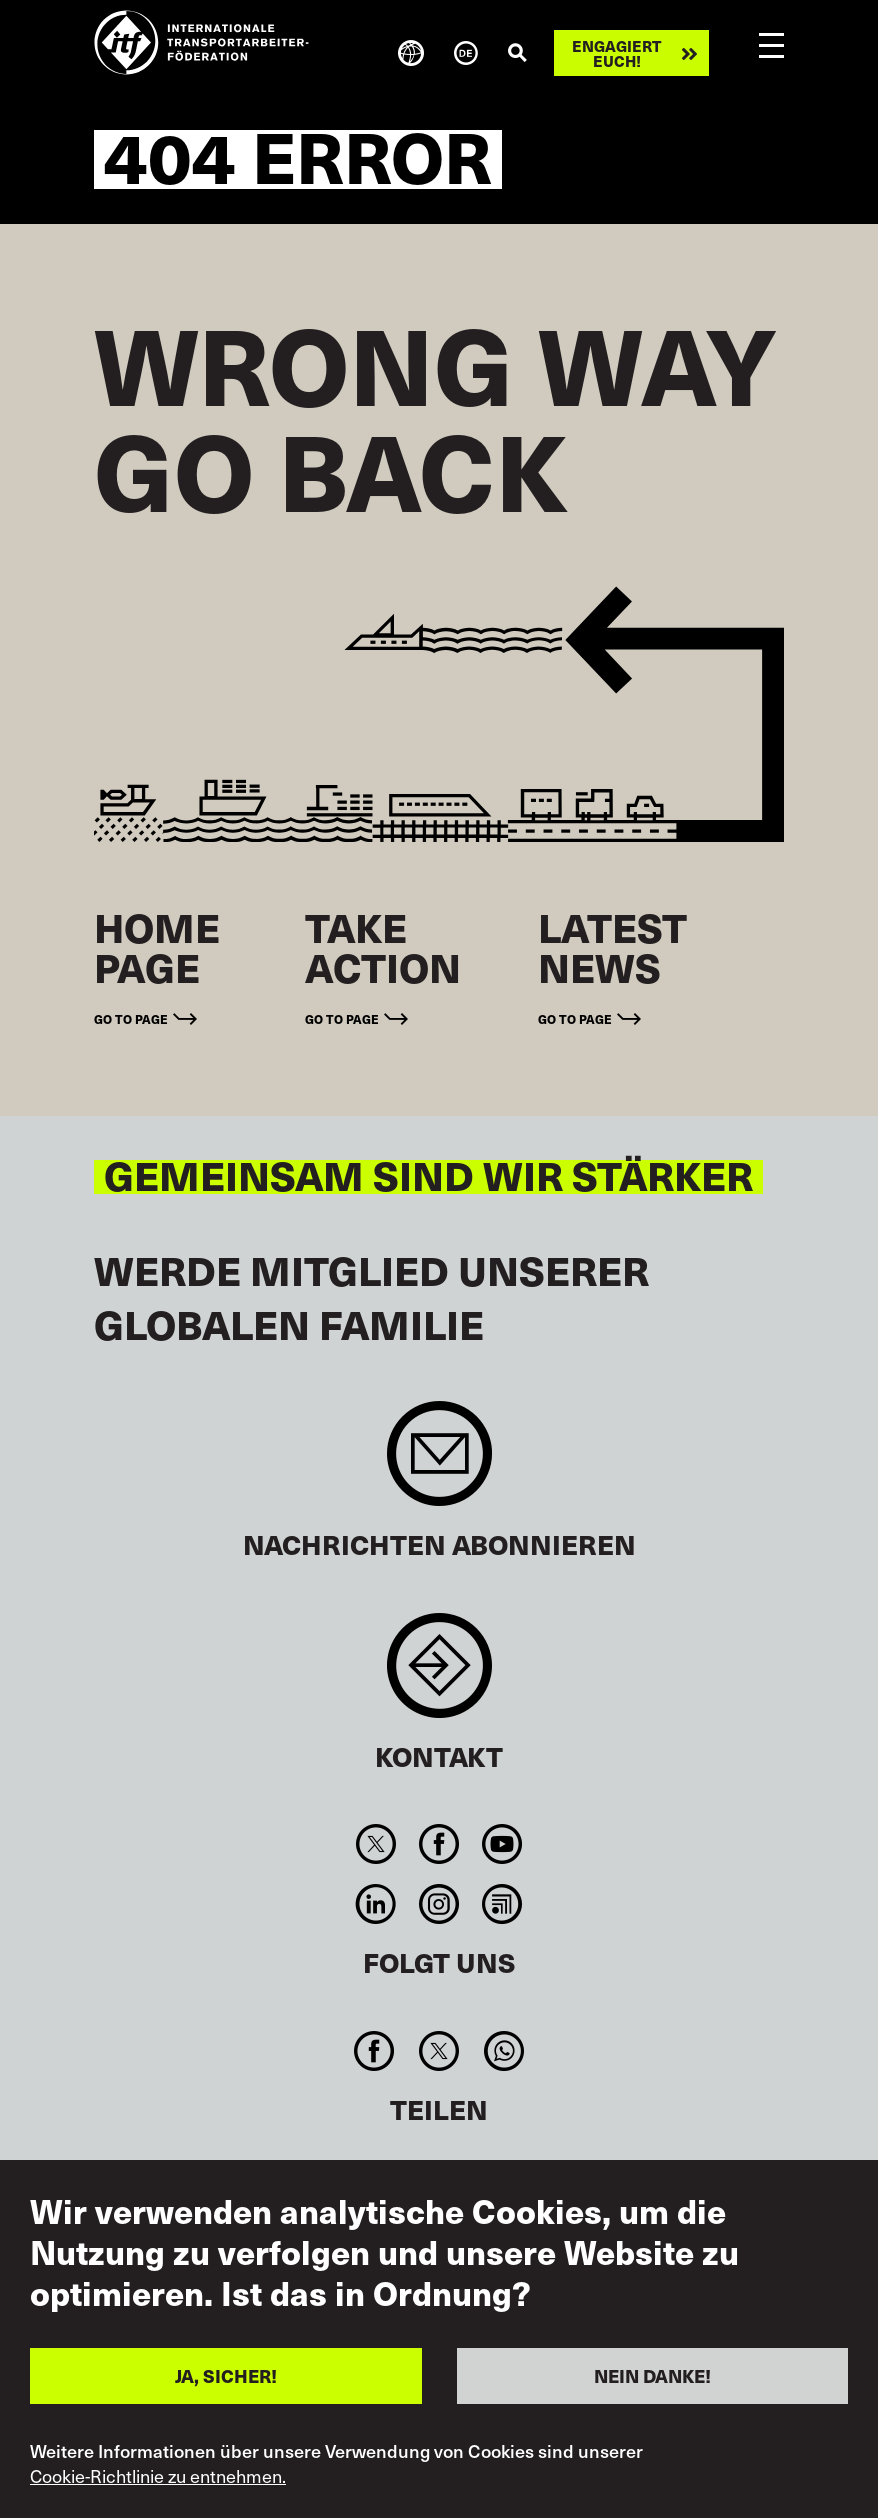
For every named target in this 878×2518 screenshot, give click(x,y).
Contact (439, 1675)
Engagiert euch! (616, 53)
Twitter (375, 1844)
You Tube (502, 1844)
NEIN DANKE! (652, 2375)
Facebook (438, 1844)
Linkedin (375, 1904)
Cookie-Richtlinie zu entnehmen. (158, 2476)
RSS (502, 1904)
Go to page (131, 1018)
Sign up (439, 1463)
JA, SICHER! (226, 2375)
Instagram (438, 1904)
